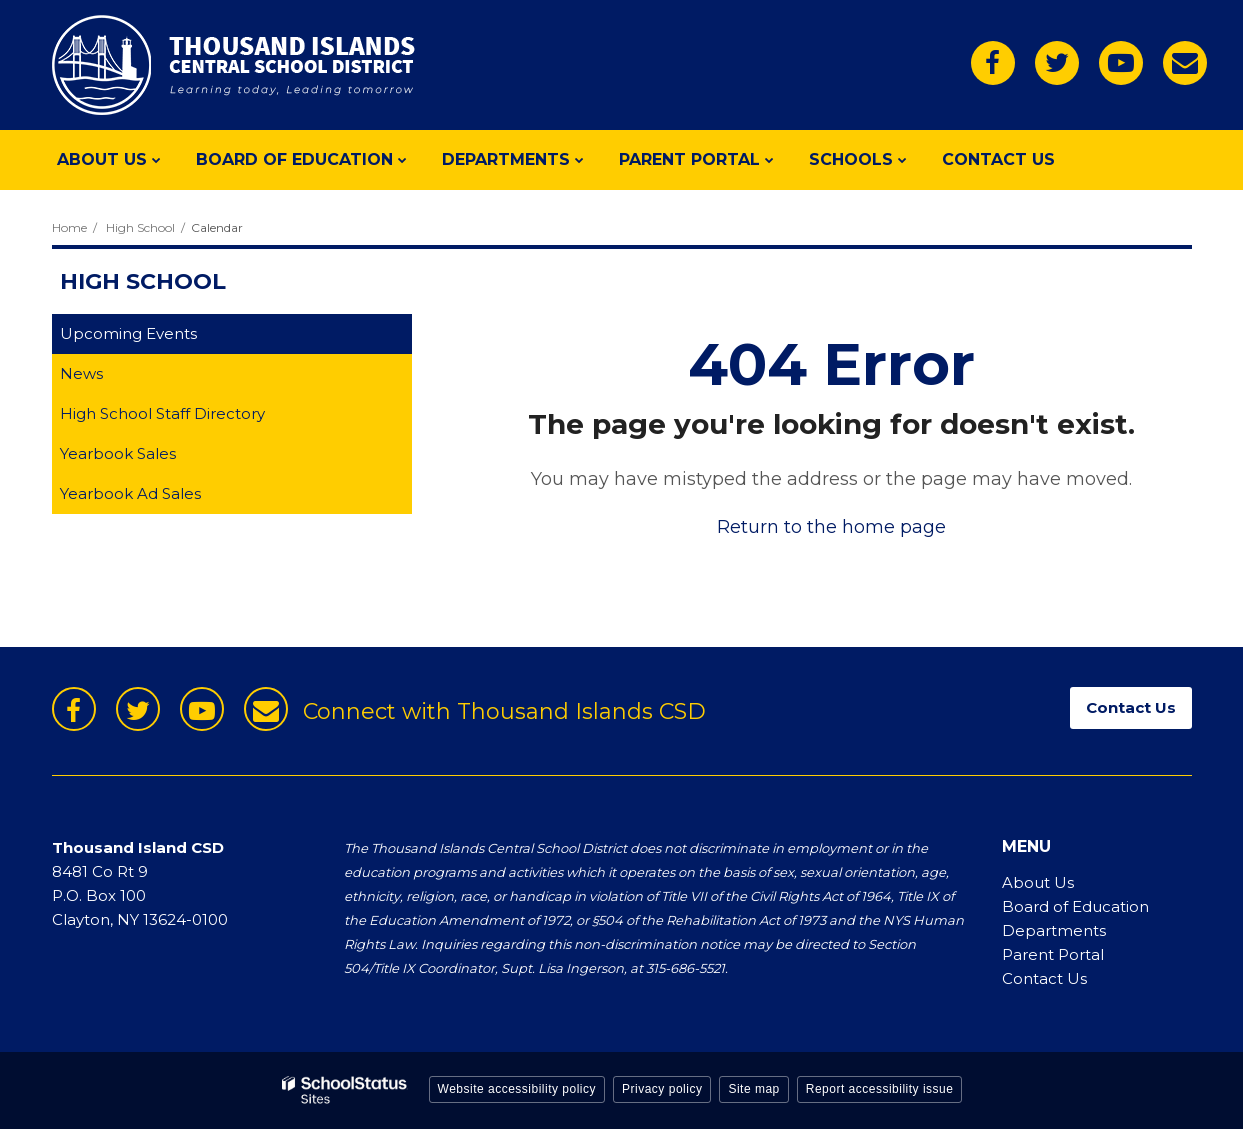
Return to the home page (831, 527)
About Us (1038, 882)
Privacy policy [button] (662, 1089)
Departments (1054, 930)
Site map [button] (753, 1089)
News (81, 373)
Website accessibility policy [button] (517, 1089)
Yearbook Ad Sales (162, 497)
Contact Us (1044, 978)
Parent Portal (1053, 954)
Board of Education (1075, 906)
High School (140, 227)
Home (69, 227)
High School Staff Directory (162, 413)
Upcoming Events (128, 333)
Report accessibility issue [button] (880, 1089)
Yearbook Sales (149, 457)
